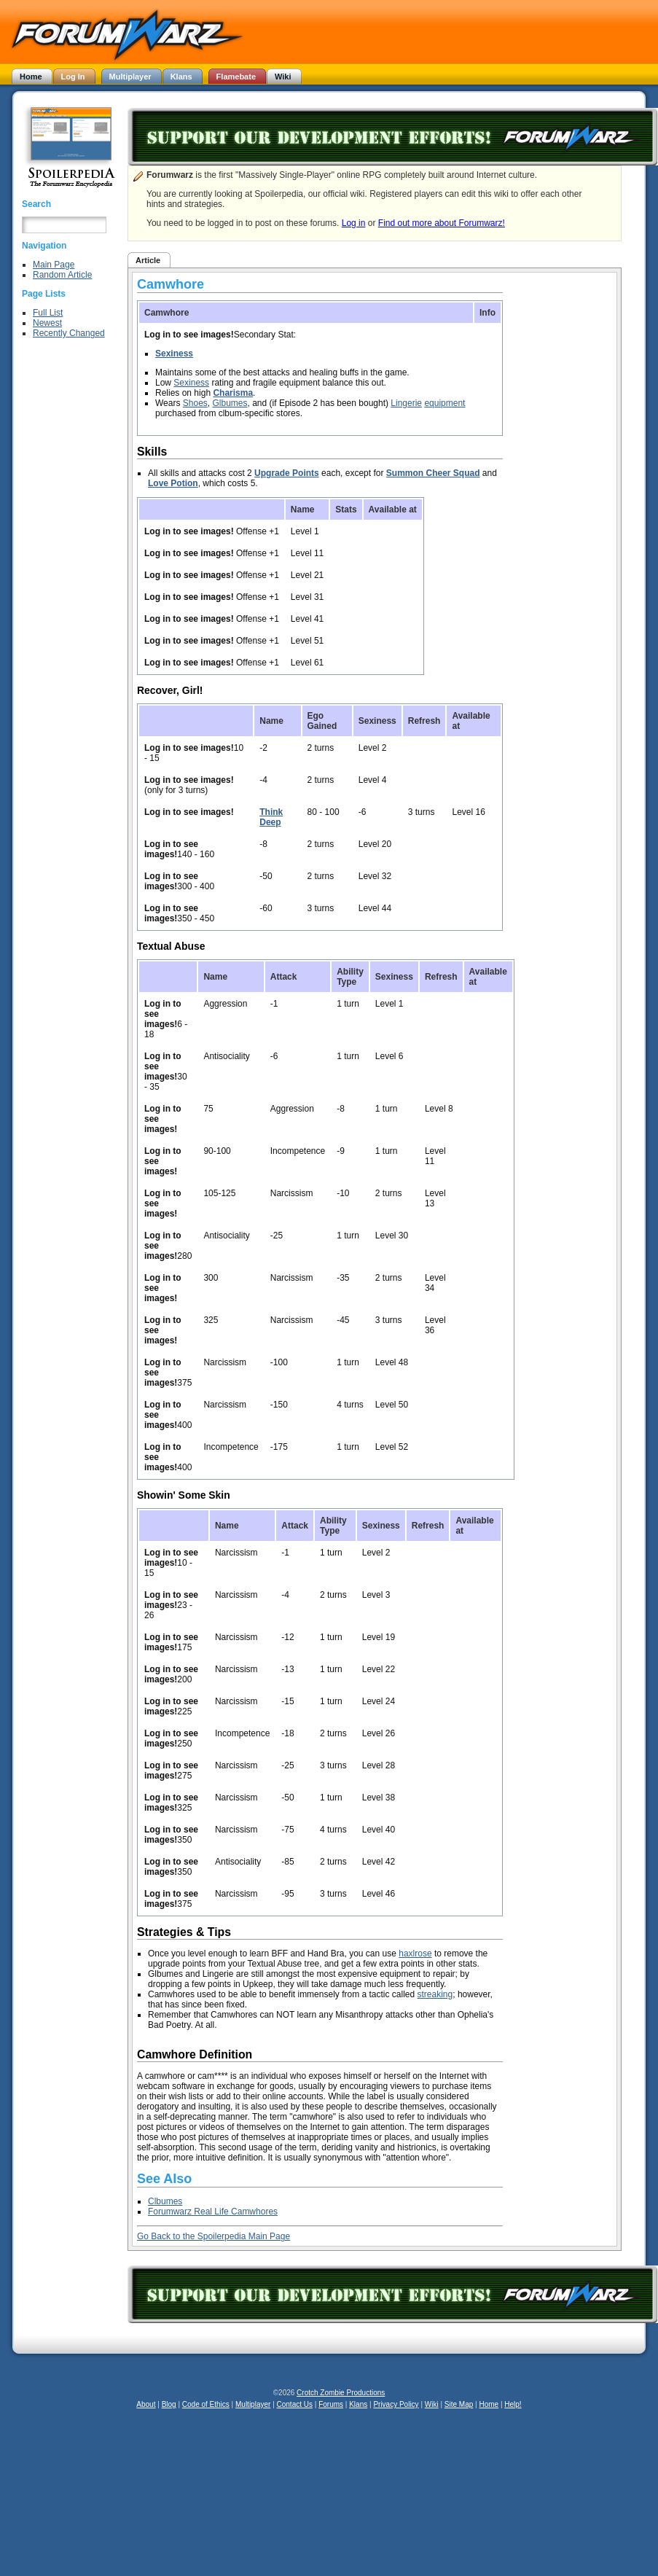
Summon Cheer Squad (433, 473)
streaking (435, 1994)
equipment (444, 403)
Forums (330, 2404)
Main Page (53, 264)
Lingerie (406, 403)
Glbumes (230, 403)
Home (488, 2404)
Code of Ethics (206, 2404)
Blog (169, 2404)
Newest (47, 323)
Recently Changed (69, 333)
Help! (512, 2404)
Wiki (432, 2404)
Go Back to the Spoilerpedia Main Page (213, 2236)
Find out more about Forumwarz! (441, 223)
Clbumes (165, 2201)
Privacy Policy (395, 2404)
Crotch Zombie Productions (341, 2393)
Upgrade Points (286, 473)
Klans (358, 2404)
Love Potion (173, 483)
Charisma (233, 393)
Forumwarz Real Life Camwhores (213, 2211)
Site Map (458, 2404)
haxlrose (415, 1953)
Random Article (62, 275)
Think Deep (271, 817)
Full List (48, 313)
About (145, 2404)
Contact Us (295, 2404)
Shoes (195, 403)
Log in (354, 223)
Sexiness (174, 353)
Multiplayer (252, 2404)
